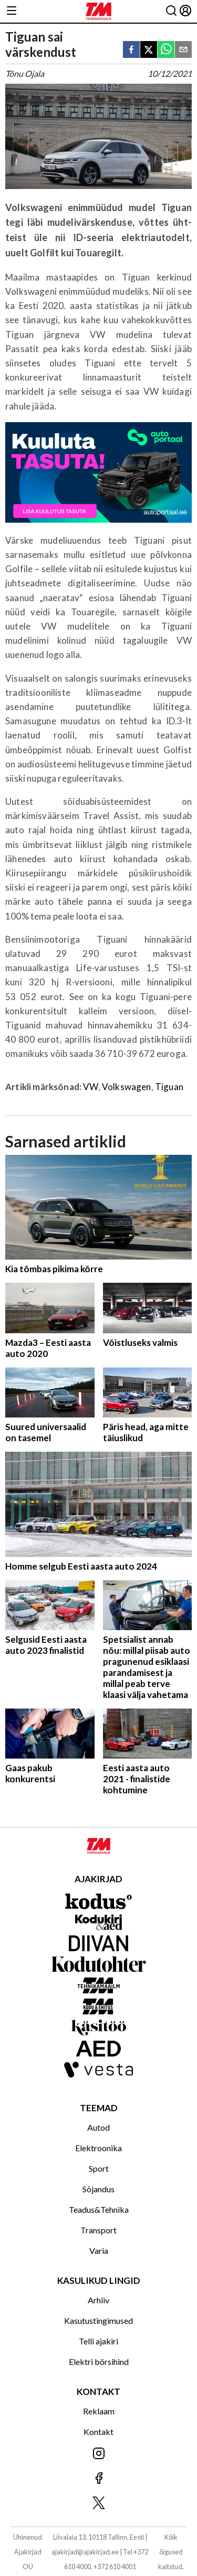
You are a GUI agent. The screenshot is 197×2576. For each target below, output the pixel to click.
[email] (183, 50)
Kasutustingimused (98, 2320)
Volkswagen (126, 1086)
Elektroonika (98, 2148)
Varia (98, 2250)
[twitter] (148, 50)
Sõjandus (98, 2189)
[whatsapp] (166, 50)
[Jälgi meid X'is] (98, 2504)
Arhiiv (98, 2300)
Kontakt (98, 2432)
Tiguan (169, 1086)
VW (90, 1086)
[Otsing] (171, 11)
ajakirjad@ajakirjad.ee (85, 2552)
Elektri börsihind (99, 2362)
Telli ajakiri (98, 2341)
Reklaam (99, 2411)
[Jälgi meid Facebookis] (98, 2479)
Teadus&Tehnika (99, 2209)
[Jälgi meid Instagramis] (98, 2454)
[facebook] (131, 50)
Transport (98, 2230)
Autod (98, 2127)
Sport (99, 2168)
